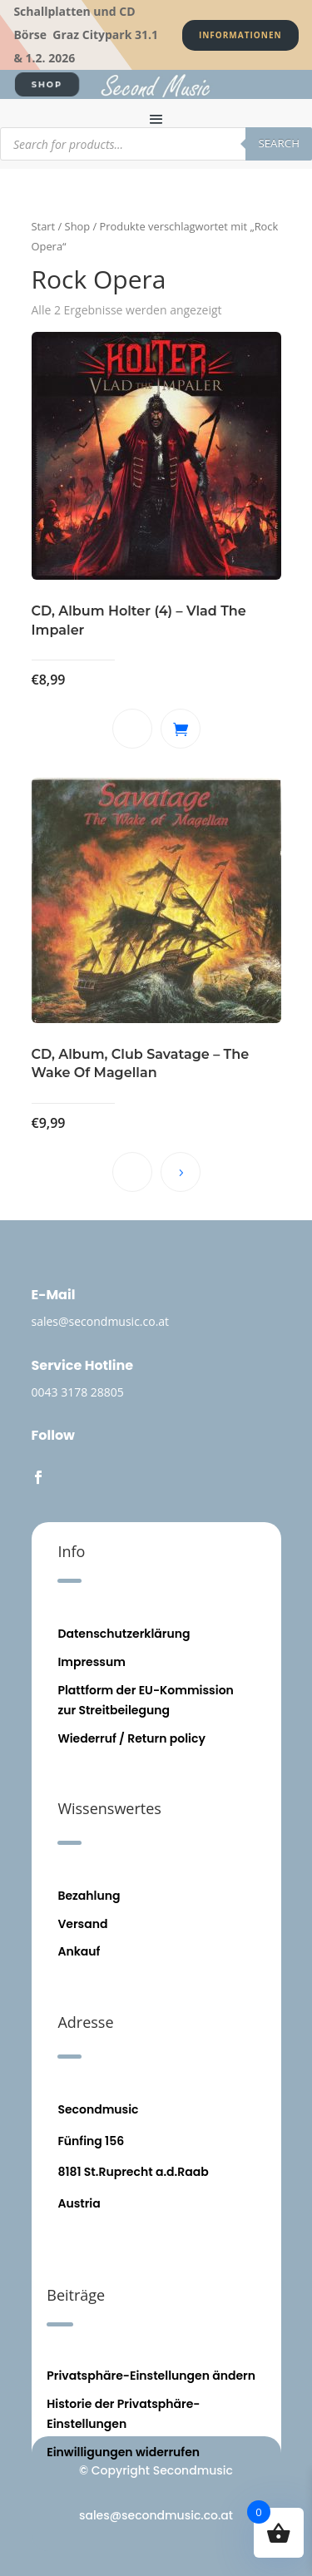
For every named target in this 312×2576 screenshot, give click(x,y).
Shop (78, 226)
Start (44, 226)
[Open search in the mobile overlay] (156, 144)
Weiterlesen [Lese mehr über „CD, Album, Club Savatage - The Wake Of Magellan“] (181, 1172)
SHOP (47, 84)
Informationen (240, 35)
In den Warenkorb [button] (181, 729)
